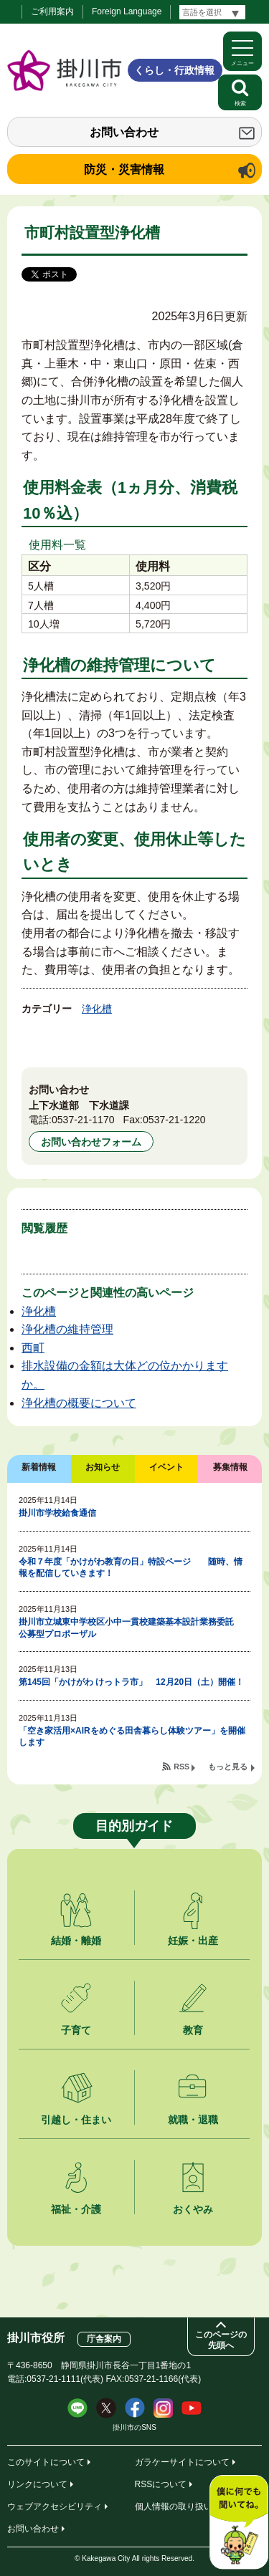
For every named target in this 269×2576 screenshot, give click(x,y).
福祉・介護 (76, 2209)
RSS (181, 1766)
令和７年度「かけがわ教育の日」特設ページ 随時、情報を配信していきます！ (130, 1568)
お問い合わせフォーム (91, 1142)
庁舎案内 (104, 2339)
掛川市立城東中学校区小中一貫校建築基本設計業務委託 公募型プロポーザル (130, 1628)
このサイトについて (46, 2462)
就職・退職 (193, 2119)
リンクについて (37, 2484)
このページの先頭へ (221, 2340)
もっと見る (227, 1766)
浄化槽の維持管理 (67, 1329)
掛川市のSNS (134, 2427)
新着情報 (39, 1467)
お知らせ (102, 1467)
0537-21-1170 (83, 1119)
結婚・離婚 (76, 1940)
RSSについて (161, 2484)
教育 (193, 2030)
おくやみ (193, 2209)
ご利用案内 (52, 11)
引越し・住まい (76, 2119)
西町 (33, 1348)
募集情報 (230, 1467)
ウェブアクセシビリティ (54, 2506)
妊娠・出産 (193, 1940)
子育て (76, 2030)
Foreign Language (126, 11)
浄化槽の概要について (79, 1403)
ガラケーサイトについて (182, 2462)
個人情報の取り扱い (173, 2506)
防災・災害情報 (124, 169)
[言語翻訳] (212, 12)
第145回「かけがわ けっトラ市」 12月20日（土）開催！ (131, 1682)
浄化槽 (97, 1008)
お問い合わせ (124, 132)
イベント (166, 1467)
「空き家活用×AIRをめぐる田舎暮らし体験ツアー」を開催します (132, 1737)
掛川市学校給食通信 (57, 1513)
